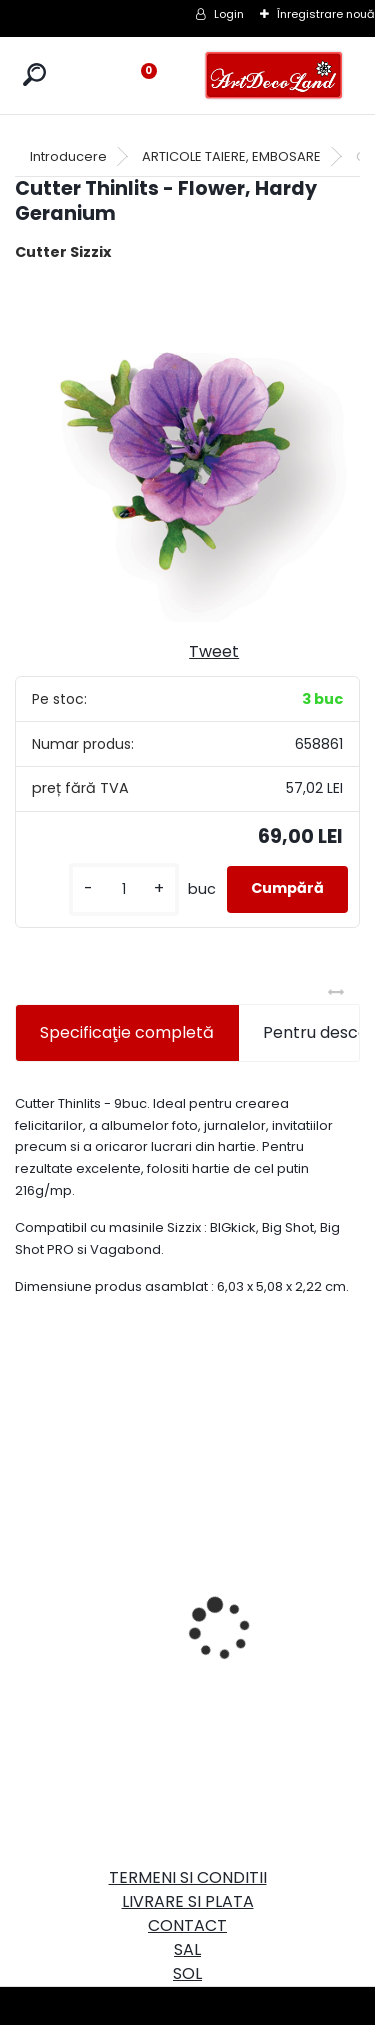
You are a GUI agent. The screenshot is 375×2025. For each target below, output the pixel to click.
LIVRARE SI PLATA (188, 1901)
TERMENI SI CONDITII (188, 1877)
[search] (34, 74)
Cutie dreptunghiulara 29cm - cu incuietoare (94, 1557)
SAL (187, 1949)
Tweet (214, 651)
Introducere (68, 156)
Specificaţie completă (127, 1032)
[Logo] (274, 75)
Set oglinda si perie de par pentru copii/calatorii (257, 1613)
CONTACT (187, 1925)
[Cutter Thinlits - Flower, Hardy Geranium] (187, 449)
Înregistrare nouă (326, 14)
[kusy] (124, 889)
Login (229, 14)
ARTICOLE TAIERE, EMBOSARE (231, 156)
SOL (187, 1973)
